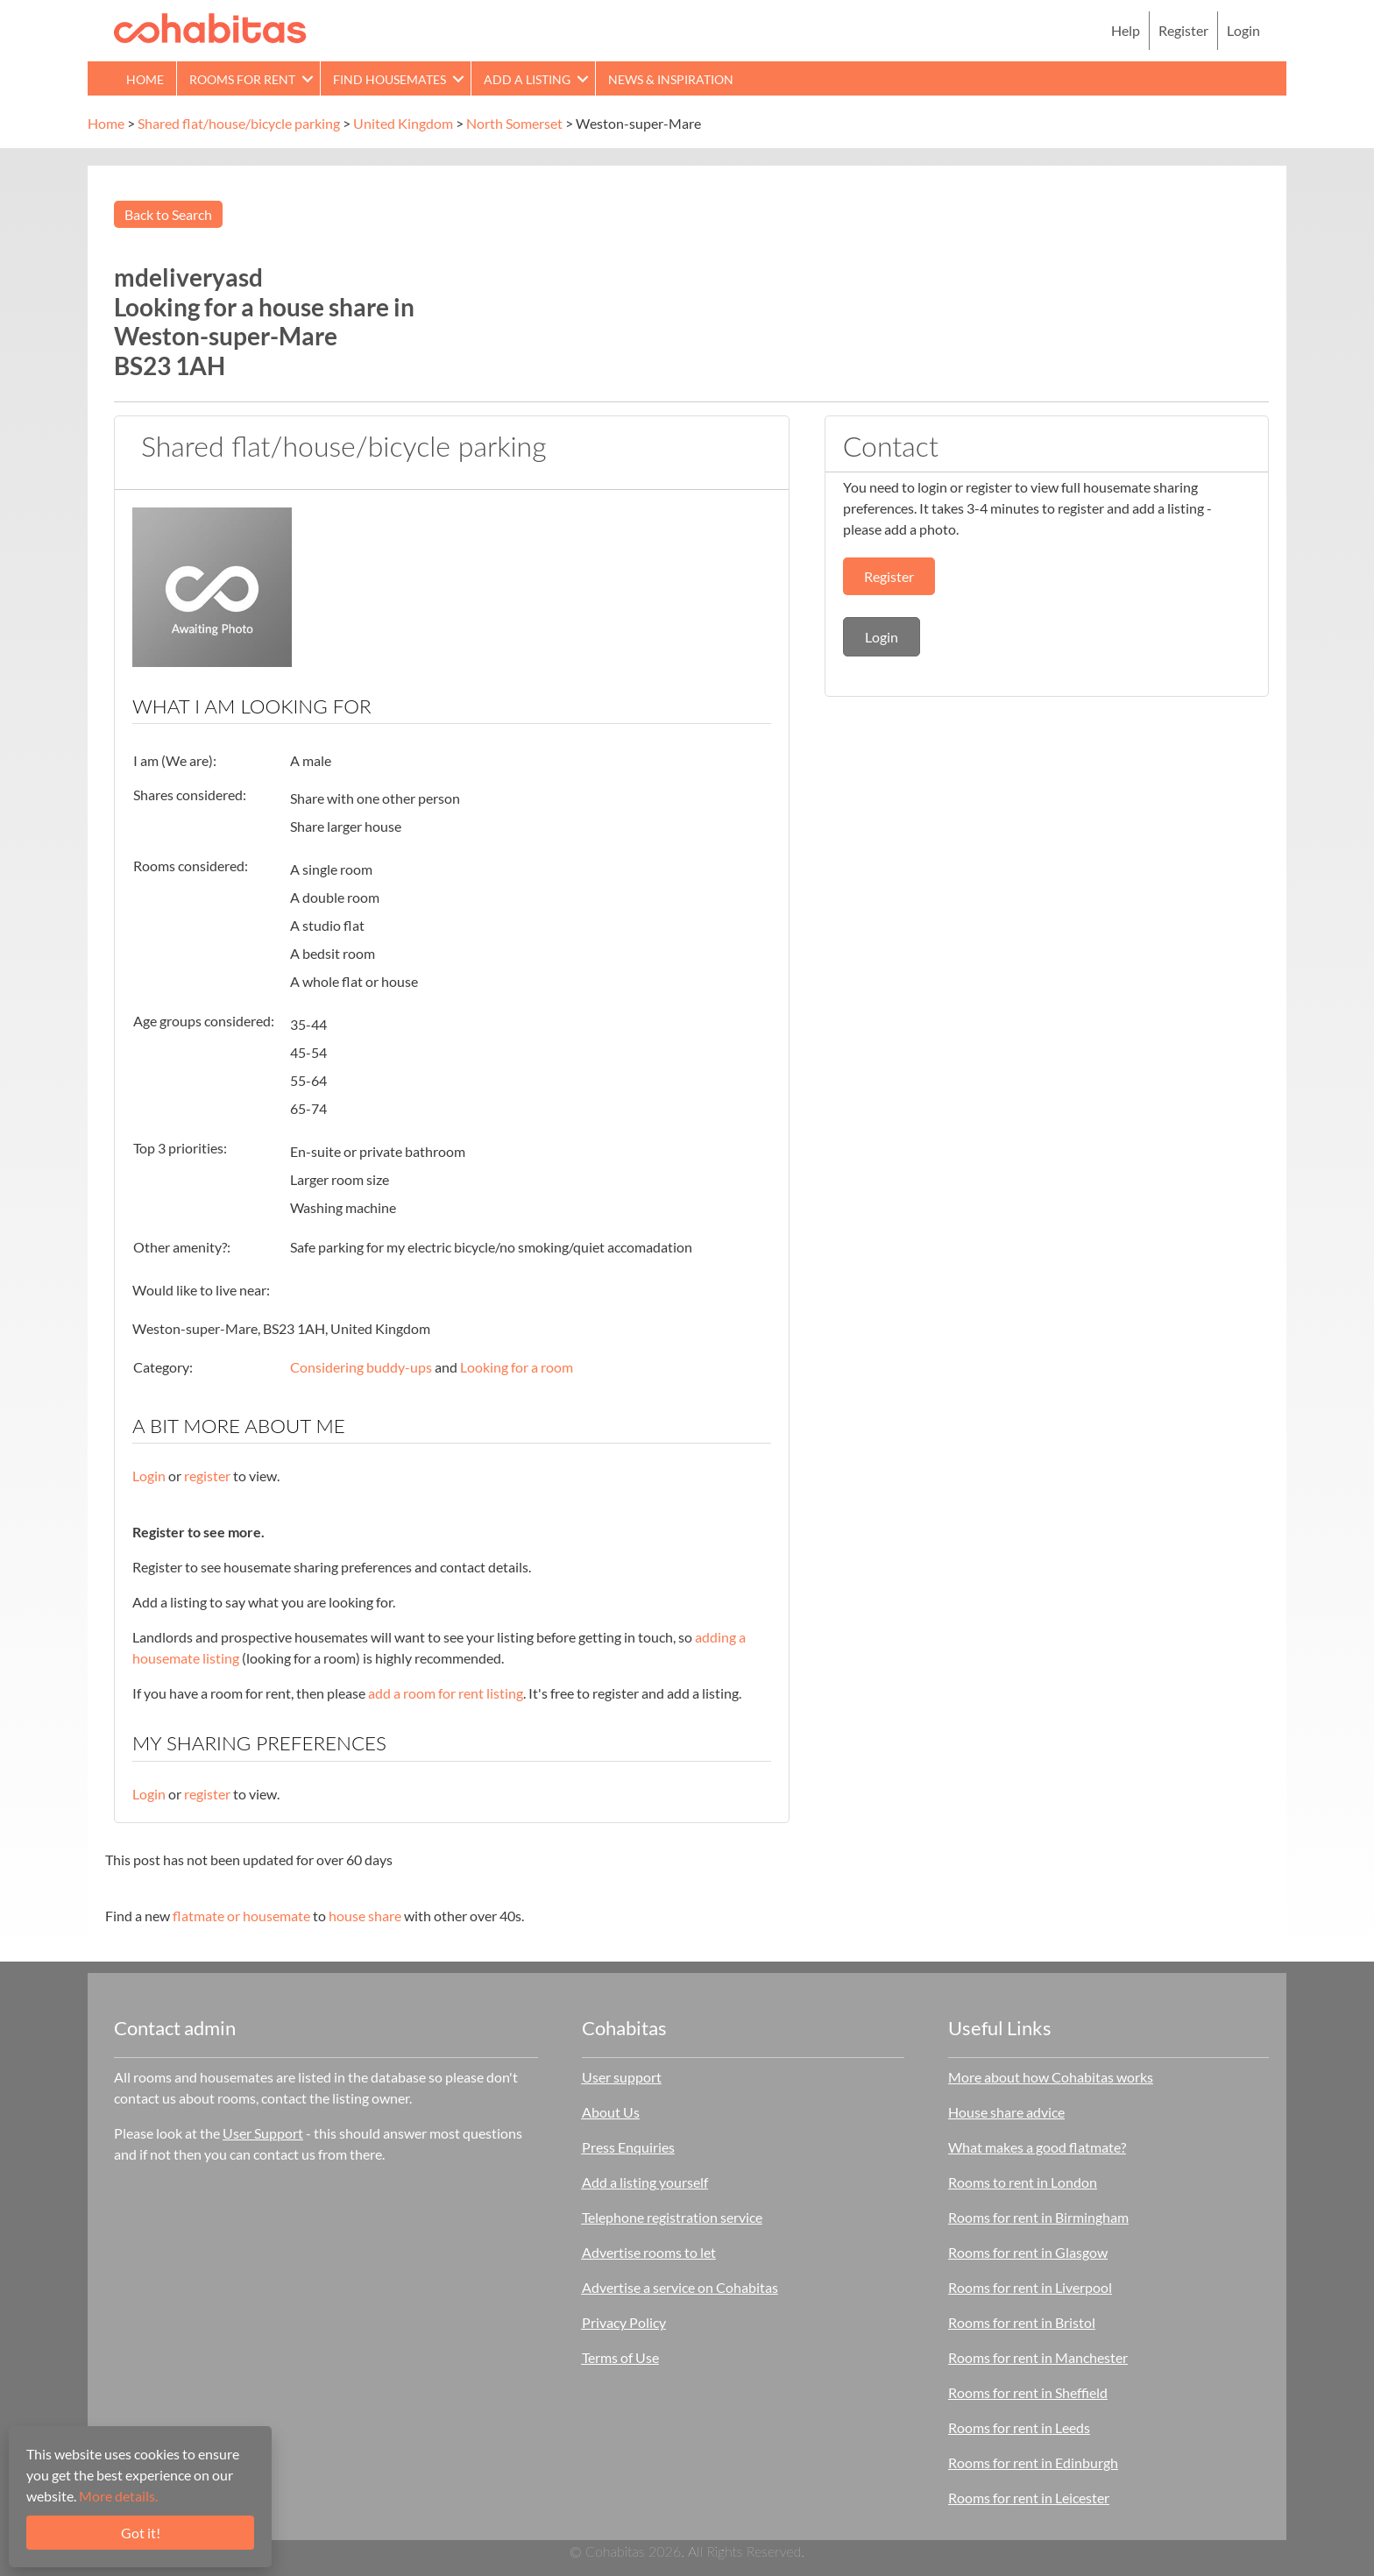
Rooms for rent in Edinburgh (1033, 2462)
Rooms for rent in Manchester (1038, 2357)
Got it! (140, 2532)
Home (145, 79)
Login (1243, 30)
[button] (307, 78)
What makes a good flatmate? (1037, 2147)
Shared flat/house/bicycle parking (239, 123)
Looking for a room (516, 1367)
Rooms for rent (242, 79)
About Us (611, 2112)
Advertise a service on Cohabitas (680, 2287)
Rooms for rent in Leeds (1019, 2427)
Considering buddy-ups (361, 1367)
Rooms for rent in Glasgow (1028, 2252)
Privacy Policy (624, 2322)
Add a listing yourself (645, 2182)
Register (1183, 30)
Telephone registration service (672, 2217)
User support (622, 2077)
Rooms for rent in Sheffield (1028, 2392)
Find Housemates (389, 79)
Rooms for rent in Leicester (1028, 2497)
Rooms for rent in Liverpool (1030, 2287)
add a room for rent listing (445, 1693)
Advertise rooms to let (649, 2252)
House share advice (1006, 2112)
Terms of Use (620, 2357)
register (207, 1475)
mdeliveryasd (188, 277)
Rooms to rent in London (1022, 2182)
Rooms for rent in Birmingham (1038, 2217)
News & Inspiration (670, 79)
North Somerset (514, 123)
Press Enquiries (628, 2147)
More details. (118, 2495)
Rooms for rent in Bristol (1021, 2322)
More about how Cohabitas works (1050, 2077)
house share (365, 1915)
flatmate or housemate (241, 1915)
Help (1125, 30)
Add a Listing (527, 79)
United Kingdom (403, 123)
